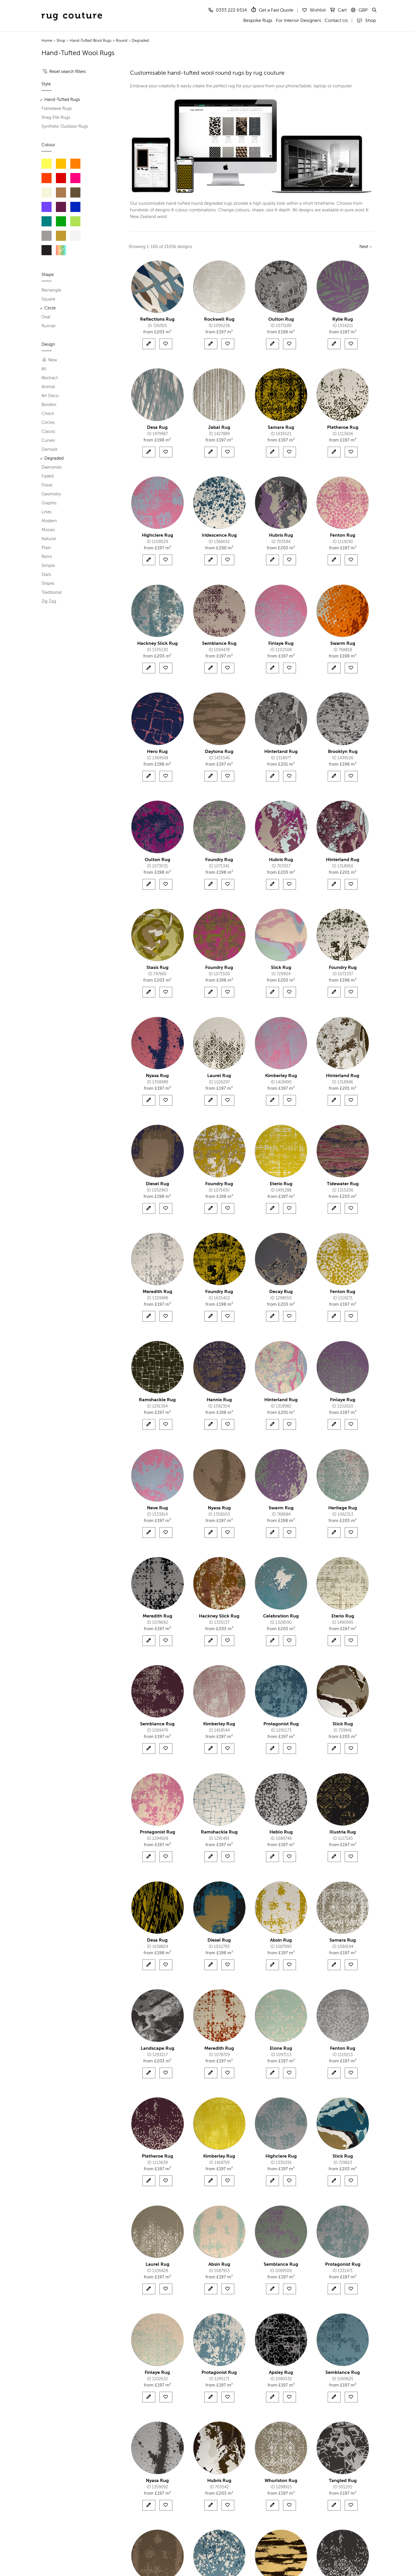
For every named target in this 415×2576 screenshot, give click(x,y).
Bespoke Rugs (257, 20)
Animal (48, 387)
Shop (366, 20)
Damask (50, 449)
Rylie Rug (342, 319)
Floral (47, 485)
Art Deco (50, 396)
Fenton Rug (342, 535)
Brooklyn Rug (343, 751)
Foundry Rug (219, 860)
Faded (48, 476)
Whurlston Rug (281, 2481)
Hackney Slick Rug (157, 643)
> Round (120, 41)
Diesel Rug (157, 1184)
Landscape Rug (157, 2048)
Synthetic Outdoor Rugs (65, 126)
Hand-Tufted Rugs (62, 99)
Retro (47, 557)
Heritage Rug (342, 1508)
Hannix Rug (219, 1400)
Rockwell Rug (219, 319)
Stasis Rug (157, 967)
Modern (49, 521)
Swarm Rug (342, 643)
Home (47, 41)
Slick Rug (281, 967)
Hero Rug (157, 751)
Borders (49, 405)
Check (48, 414)
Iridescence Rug (219, 535)
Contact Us (336, 20)
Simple (48, 565)
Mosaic (48, 530)
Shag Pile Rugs (56, 117)
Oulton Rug (281, 319)
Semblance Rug (219, 643)
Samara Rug (281, 427)
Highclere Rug (157, 535)
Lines (47, 512)
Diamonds (52, 467)
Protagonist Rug (281, 1724)
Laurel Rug (219, 1076)
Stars (46, 574)
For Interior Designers (298, 20)
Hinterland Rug (281, 751)
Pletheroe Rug (343, 427)
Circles (48, 422)
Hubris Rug (281, 535)
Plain (46, 548)
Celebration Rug (281, 1616)
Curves (48, 440)
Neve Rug (157, 1508)
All (44, 369)
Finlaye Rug (281, 643)
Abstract (50, 378)
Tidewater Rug (343, 1184)
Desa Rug (157, 427)
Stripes (48, 583)
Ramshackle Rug (157, 1400)
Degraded (140, 41)
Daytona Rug (219, 751)
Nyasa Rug (157, 1076)
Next (363, 247)
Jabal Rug (219, 427)
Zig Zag (49, 601)
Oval (46, 317)
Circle (50, 308)
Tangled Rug (343, 2481)
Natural (49, 539)
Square (48, 299)
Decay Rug (281, 1292)
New (49, 360)
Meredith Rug (157, 1292)
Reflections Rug (157, 319)
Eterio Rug (281, 1184)
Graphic (49, 503)
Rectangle (51, 290)
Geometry (51, 494)
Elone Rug (281, 2048)
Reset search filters (67, 71)
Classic (48, 431)
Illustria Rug (342, 1832)
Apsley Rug (281, 2372)
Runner (49, 326)
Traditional (52, 592)
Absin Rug (281, 1940)
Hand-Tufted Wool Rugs (91, 41)
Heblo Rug (281, 1832)
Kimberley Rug (281, 1076)
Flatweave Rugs (57, 108)
